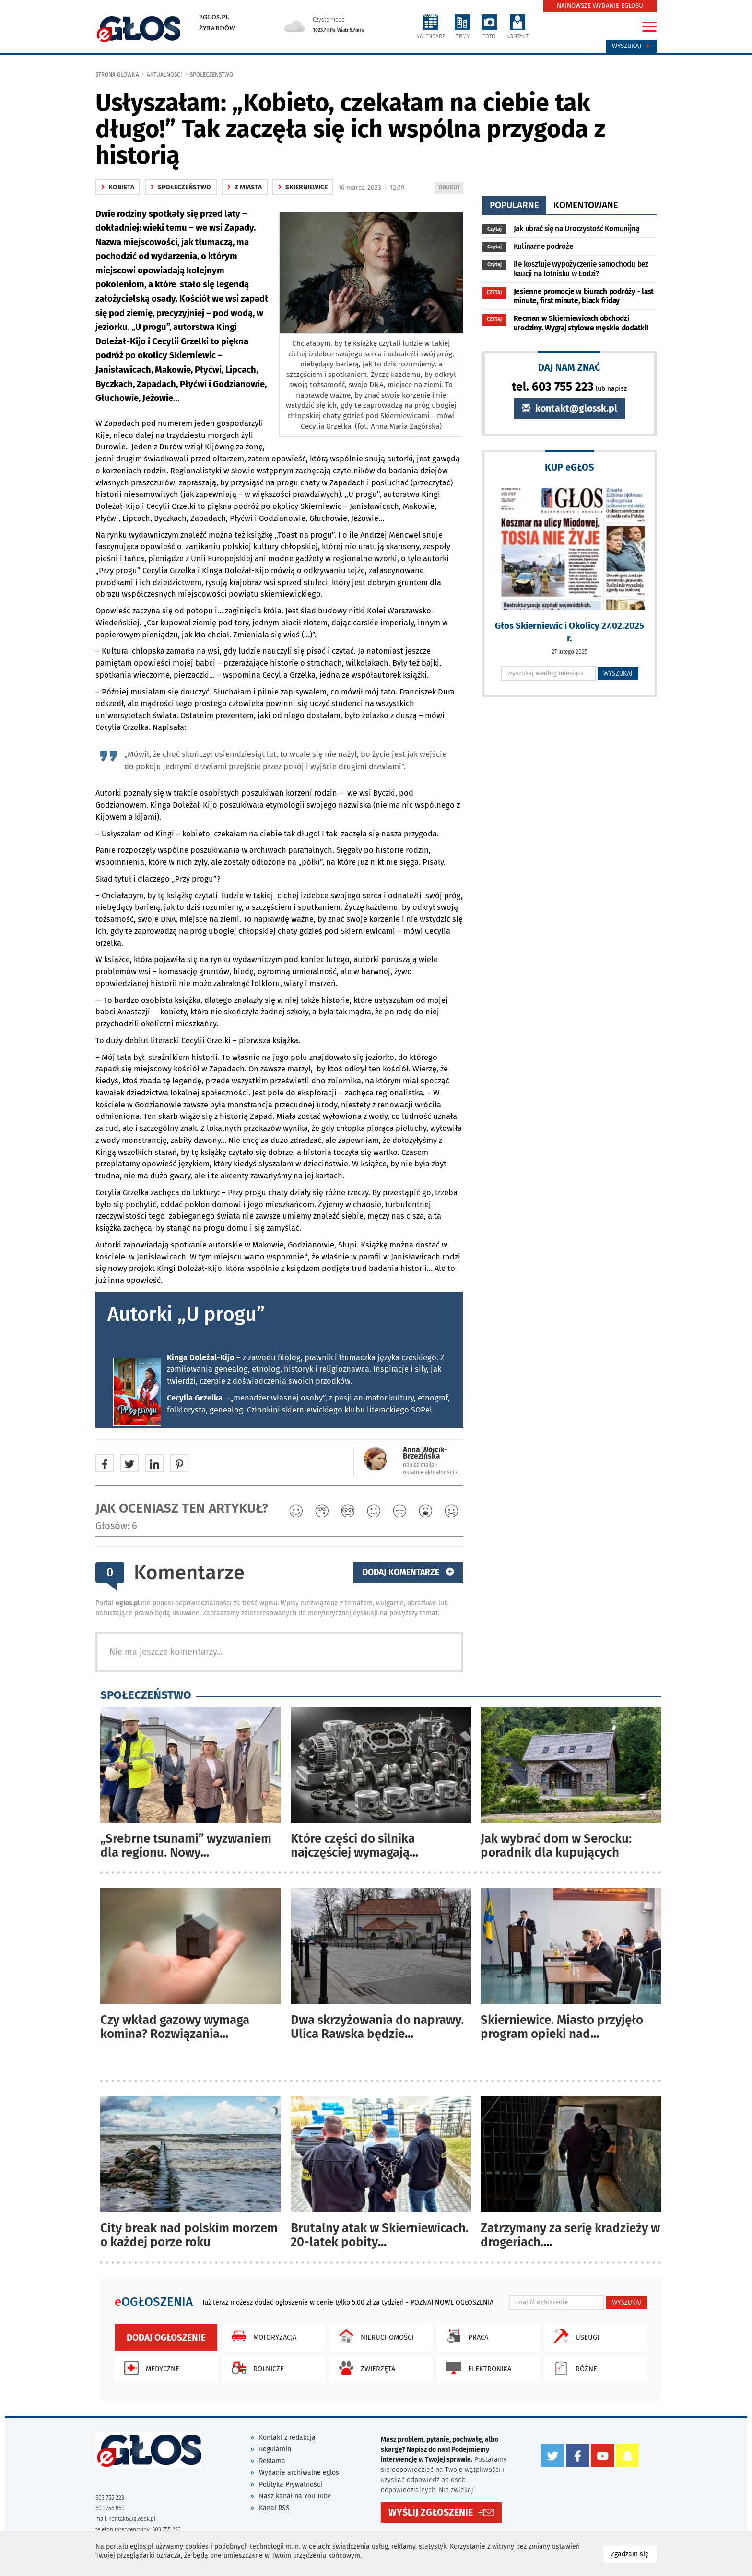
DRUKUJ (450, 188)
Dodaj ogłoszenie (166, 2337)
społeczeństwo (211, 74)
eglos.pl (214, 17)
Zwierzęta (364, 2368)
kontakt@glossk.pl (569, 408)
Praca (465, 2336)
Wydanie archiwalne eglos (299, 2473)
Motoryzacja (261, 2336)
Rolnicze (255, 2368)
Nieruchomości (373, 2336)
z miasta (244, 187)
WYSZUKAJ (618, 673)
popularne (514, 205)
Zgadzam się (634, 2553)
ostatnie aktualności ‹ (430, 1472)
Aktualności (164, 74)
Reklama (272, 2461)
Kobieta (117, 187)
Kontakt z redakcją (287, 2438)
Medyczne (149, 2368)
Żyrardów (217, 28)
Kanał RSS (274, 2508)
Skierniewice (303, 187)
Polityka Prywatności (290, 2485)
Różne (573, 2368)
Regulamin (275, 2449)
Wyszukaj (631, 46)
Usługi (574, 2336)
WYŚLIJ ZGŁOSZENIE (430, 2512)
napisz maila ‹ (420, 1464)
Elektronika (476, 2368)
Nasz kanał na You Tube (295, 2496)
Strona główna (117, 74)
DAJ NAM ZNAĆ (569, 367)
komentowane (585, 205)
